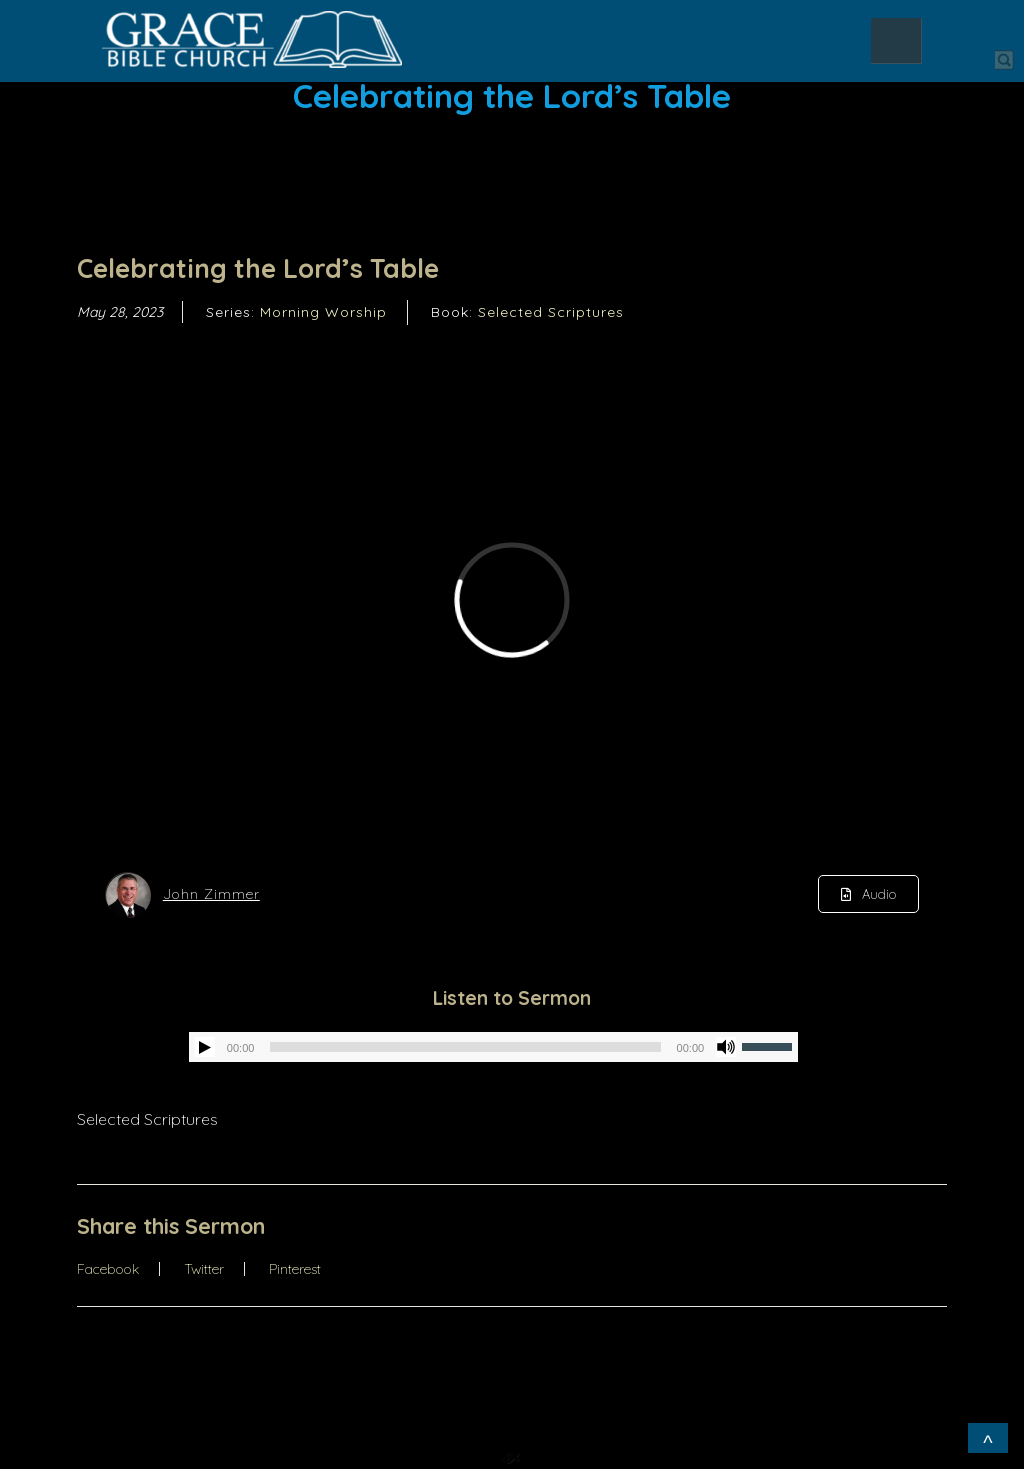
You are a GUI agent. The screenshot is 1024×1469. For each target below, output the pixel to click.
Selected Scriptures (551, 312)
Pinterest (295, 1269)
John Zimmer (211, 894)
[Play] (205, 1047)
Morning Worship (323, 312)
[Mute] (726, 1047)
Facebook (108, 1269)
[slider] (465, 1047)
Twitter (204, 1269)
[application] (493, 1047)
